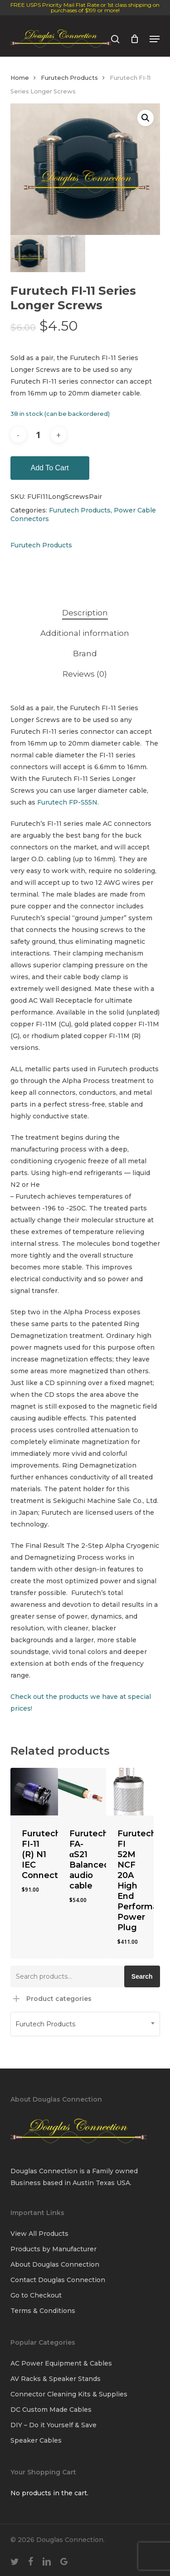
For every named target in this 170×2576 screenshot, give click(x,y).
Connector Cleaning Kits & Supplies (68, 2394)
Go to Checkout (36, 2295)
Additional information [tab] (84, 633)
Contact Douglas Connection (57, 2280)
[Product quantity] (38, 435)
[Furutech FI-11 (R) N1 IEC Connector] (34, 1792)
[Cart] (134, 38)
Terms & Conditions (42, 2311)
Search (142, 1976)
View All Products (39, 2234)
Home (19, 77)
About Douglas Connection (54, 2264)
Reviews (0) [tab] (85, 673)
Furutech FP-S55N (67, 802)
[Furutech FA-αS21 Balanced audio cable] (82, 1792)
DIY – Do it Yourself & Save (53, 2425)
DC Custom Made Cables (51, 2409)
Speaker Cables (36, 2440)
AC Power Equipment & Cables (61, 2363)
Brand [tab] (85, 653)
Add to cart (50, 468)
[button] (155, 39)
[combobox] (85, 2024)
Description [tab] (85, 612)
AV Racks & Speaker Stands (55, 2379)
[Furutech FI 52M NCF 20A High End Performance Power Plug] (130, 1792)
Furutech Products (69, 77)
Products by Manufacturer (53, 2249)
